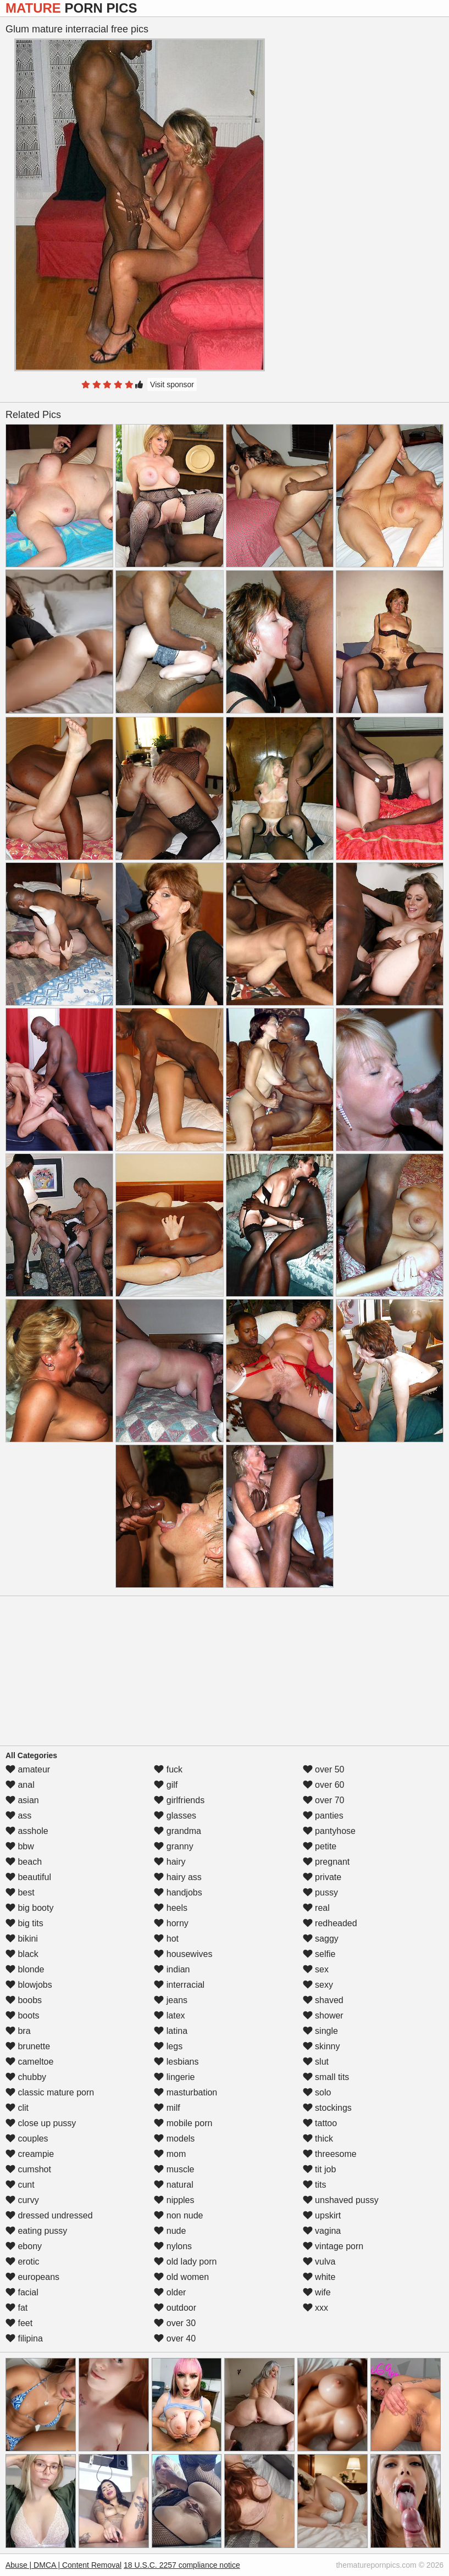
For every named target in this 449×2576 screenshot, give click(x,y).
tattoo (320, 2123)
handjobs (178, 1892)
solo (317, 2092)
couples (26, 2138)
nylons (173, 2246)
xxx (315, 2307)
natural (173, 2184)
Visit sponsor (172, 384)
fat (16, 2307)
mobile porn (183, 2123)
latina (170, 2031)
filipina (24, 2338)
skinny (321, 2046)
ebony (23, 2246)
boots (22, 2015)
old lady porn (185, 2261)
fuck (168, 1769)
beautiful (28, 1877)
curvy (22, 2200)
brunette (27, 2046)
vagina (322, 2230)
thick (318, 2138)
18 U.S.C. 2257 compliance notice (182, 2565)
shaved (323, 2000)
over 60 (324, 1784)
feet (18, 2323)
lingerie (174, 2077)
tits (314, 2184)
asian (22, 1800)
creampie (29, 2154)
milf (167, 2107)
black (21, 1954)
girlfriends (179, 1800)
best (20, 1892)
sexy (318, 1984)
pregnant (326, 1861)
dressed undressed (49, 2215)
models (174, 2138)
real (316, 1908)
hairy (169, 1861)
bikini (21, 1938)
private (322, 1877)
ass (18, 1815)
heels (170, 1908)
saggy (321, 1938)
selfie (319, 1954)
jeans (170, 2000)
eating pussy (36, 2230)
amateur (27, 1769)
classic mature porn (49, 2092)
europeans (32, 2277)
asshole (26, 1831)
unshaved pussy (341, 2200)
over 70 (324, 1800)
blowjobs (28, 1984)
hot (166, 1938)
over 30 (175, 2323)
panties (323, 1815)
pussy (320, 1892)
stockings (327, 2107)
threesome (330, 2154)
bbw (19, 1846)
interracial (179, 1984)
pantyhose (329, 1831)
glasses (175, 1815)
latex (169, 2015)
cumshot (28, 2169)
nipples (174, 2200)
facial (21, 2292)
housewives (183, 1954)
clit (17, 2107)
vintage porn (333, 2246)
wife (317, 2292)
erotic (22, 2261)
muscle (174, 2169)
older (170, 2292)
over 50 (324, 1769)
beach (23, 1861)
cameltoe (29, 2061)
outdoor (175, 2307)
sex (316, 1969)
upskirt (322, 2215)
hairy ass (177, 1877)
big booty (29, 1908)
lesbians (176, 2061)
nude (170, 2230)
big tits (24, 1923)
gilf (166, 1784)
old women (181, 2277)
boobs (23, 2000)
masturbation (185, 2092)
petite (320, 1846)
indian (172, 1969)
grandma (177, 1831)
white (319, 2277)
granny (173, 1846)
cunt (20, 2184)
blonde (25, 1969)
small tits (326, 2077)
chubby (25, 2077)
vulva (319, 2261)
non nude (178, 2215)
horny (171, 1923)
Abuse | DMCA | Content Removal (63, 2565)
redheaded (330, 1923)
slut (316, 2061)
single (320, 2031)
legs (168, 2046)
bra (18, 2031)
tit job (319, 2169)
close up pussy (40, 2123)
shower (323, 2015)
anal (20, 1784)
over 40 (175, 2338)
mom (170, 2154)
